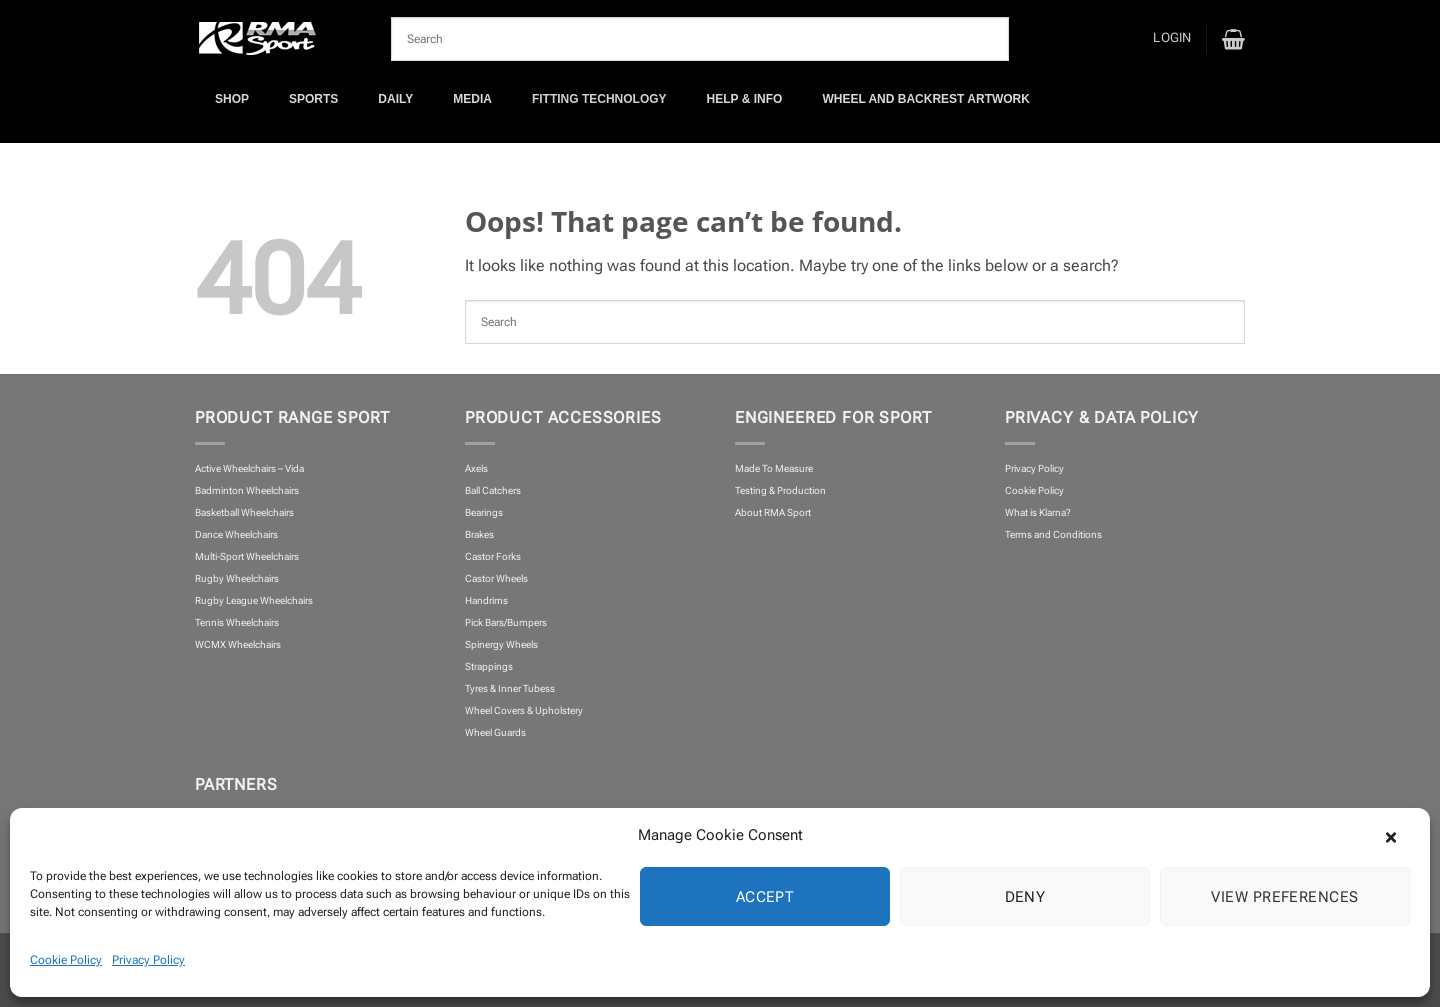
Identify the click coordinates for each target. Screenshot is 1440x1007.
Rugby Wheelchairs (237, 578)
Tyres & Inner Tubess (510, 688)
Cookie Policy (66, 960)
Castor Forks (493, 556)
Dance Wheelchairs (236, 534)
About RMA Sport (773, 512)
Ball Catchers (493, 490)
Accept (765, 897)
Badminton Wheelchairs (247, 490)
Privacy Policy (148, 960)
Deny (1025, 897)
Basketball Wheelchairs (244, 512)
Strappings (489, 666)
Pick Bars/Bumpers (506, 622)
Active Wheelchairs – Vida (249, 468)
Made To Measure (774, 468)
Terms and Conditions (1053, 534)
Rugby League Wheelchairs (254, 600)
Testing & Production (780, 490)
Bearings (484, 512)
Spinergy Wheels (501, 644)
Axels (476, 468)
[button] (1400, 835)
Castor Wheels (496, 578)
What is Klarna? (1038, 512)
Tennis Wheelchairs (237, 622)
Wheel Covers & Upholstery (524, 710)
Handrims (486, 600)
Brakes (479, 534)
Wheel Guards (495, 732)
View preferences (1284, 897)
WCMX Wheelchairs (238, 644)
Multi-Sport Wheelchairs (247, 556)
